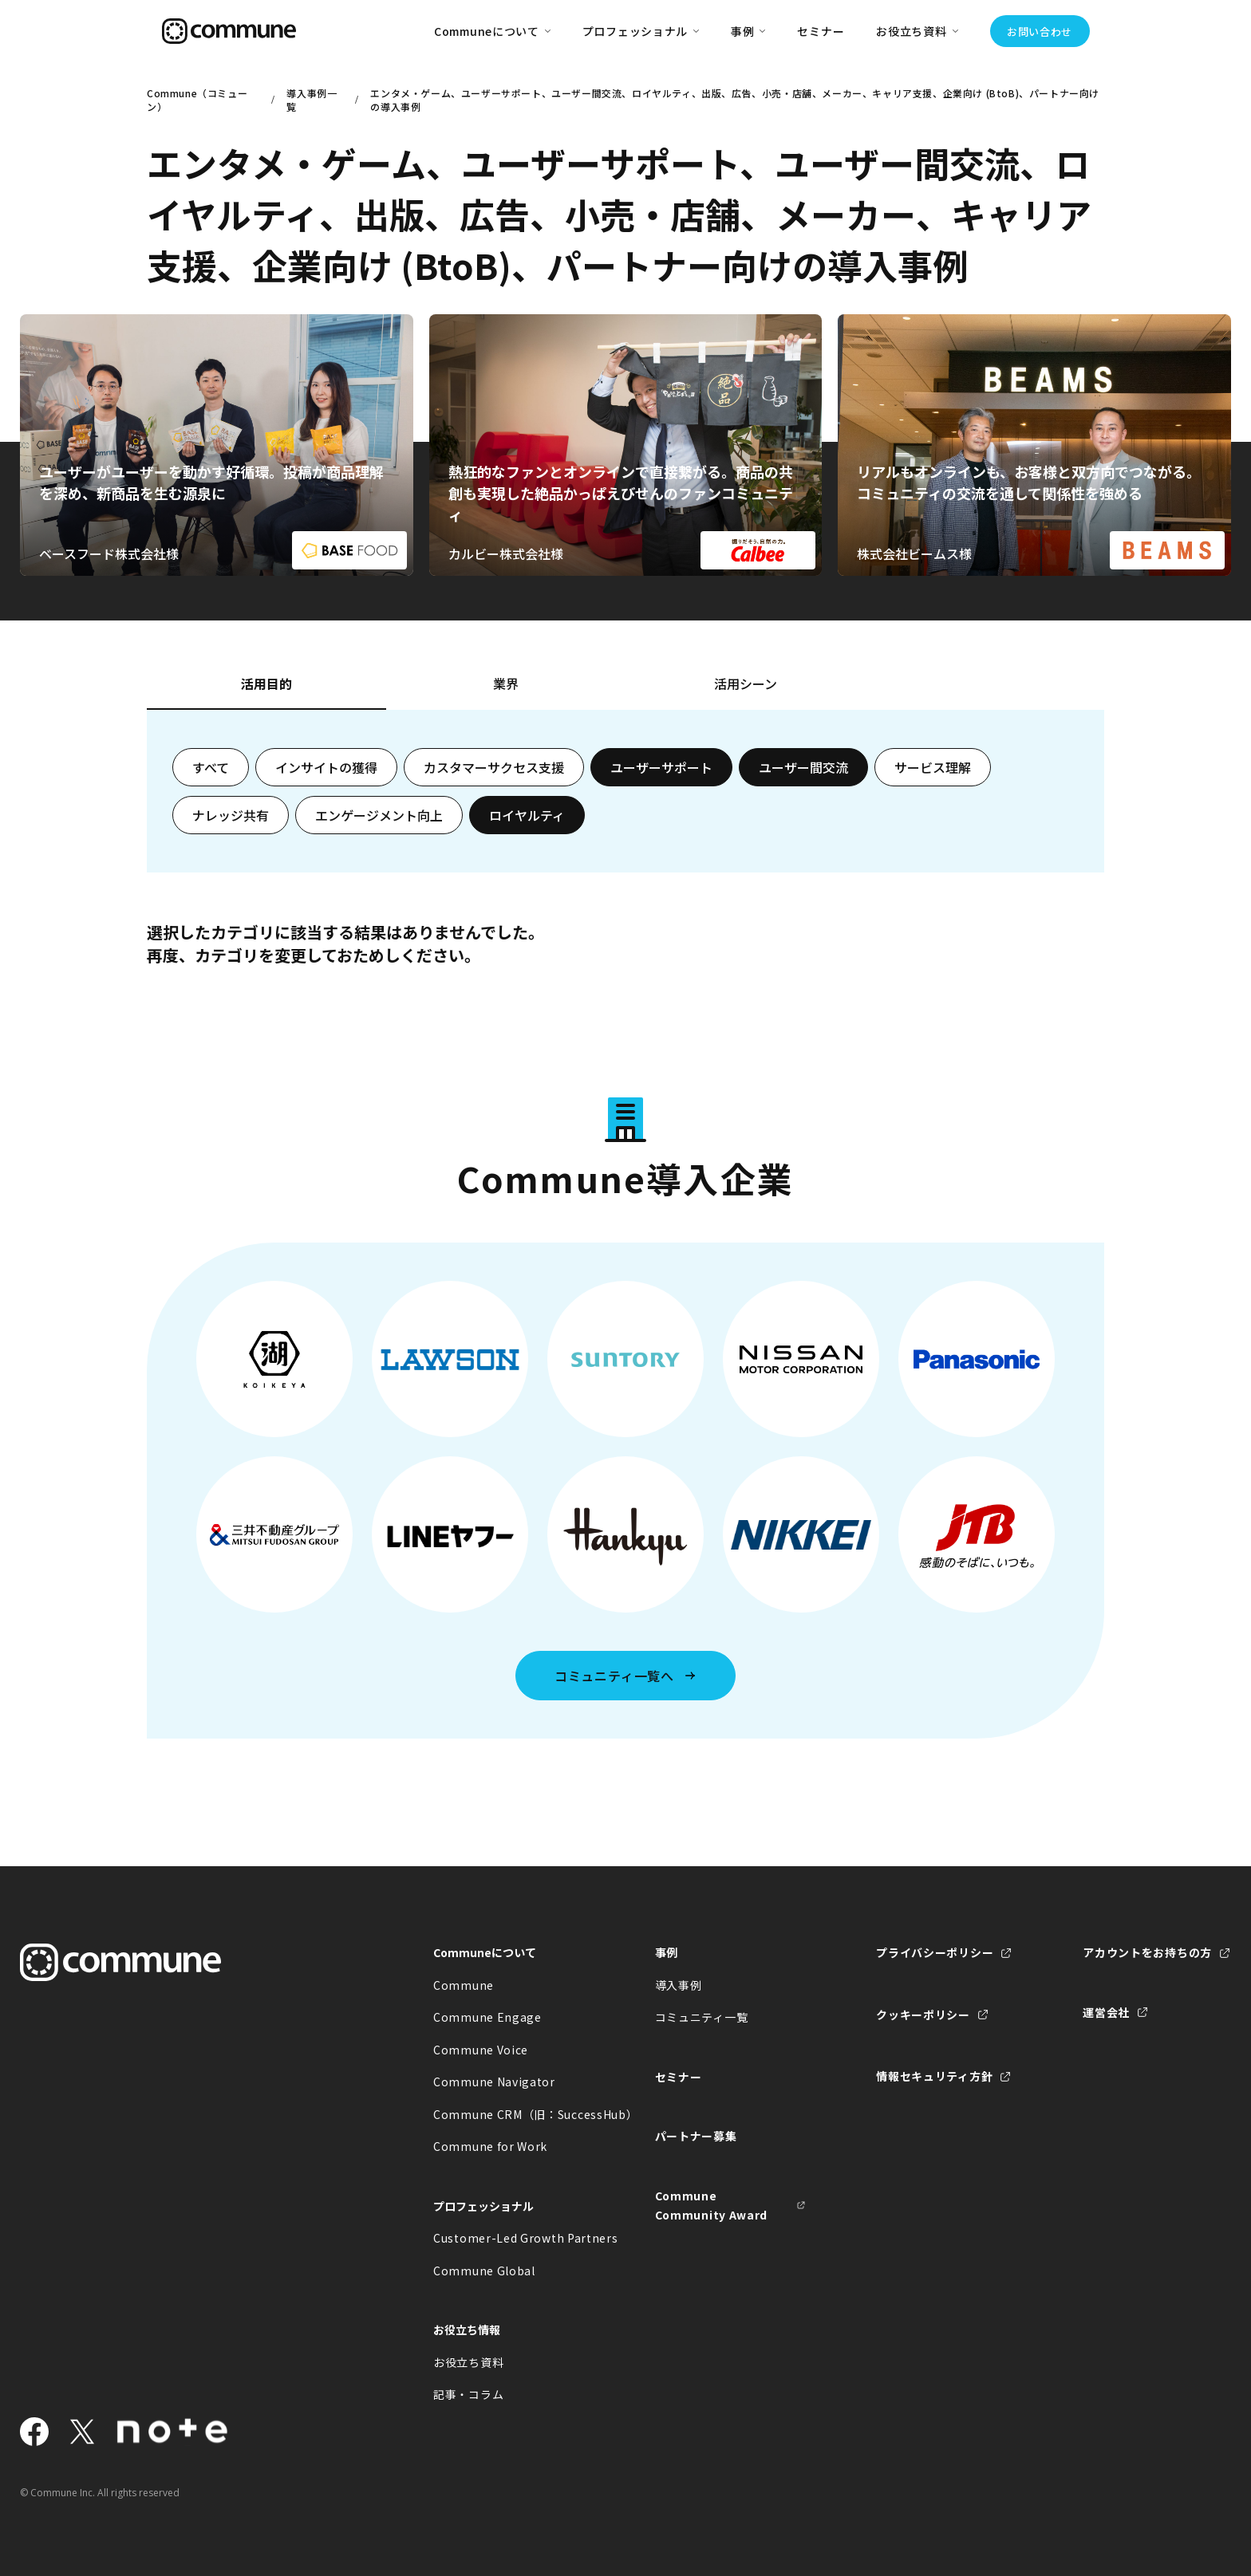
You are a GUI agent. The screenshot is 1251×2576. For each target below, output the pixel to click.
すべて (210, 767)
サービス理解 (932, 767)
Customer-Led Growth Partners (509, 2238)
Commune (463, 1985)
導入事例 (678, 1985)
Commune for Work (490, 2146)
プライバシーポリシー (934, 1952)
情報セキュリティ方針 (934, 2076)
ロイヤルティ (527, 815)
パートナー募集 (696, 2136)
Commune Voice (480, 2050)
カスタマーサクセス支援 (494, 767)
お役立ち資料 (468, 2362)
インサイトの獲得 (326, 767)
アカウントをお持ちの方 (1147, 1952)
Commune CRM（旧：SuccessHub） (509, 2114)
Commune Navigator (494, 2082)
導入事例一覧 (311, 99)
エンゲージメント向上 (379, 815)
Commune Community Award (711, 2205)
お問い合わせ (1039, 31)
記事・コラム (468, 2394)
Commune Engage (487, 2017)
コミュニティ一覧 (701, 2017)
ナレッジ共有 (230, 815)
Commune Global (484, 2271)
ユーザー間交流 (803, 767)
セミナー (820, 31)
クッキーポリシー (923, 2015)
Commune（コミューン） (197, 99)
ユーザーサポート (661, 767)
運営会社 (1106, 2012)
